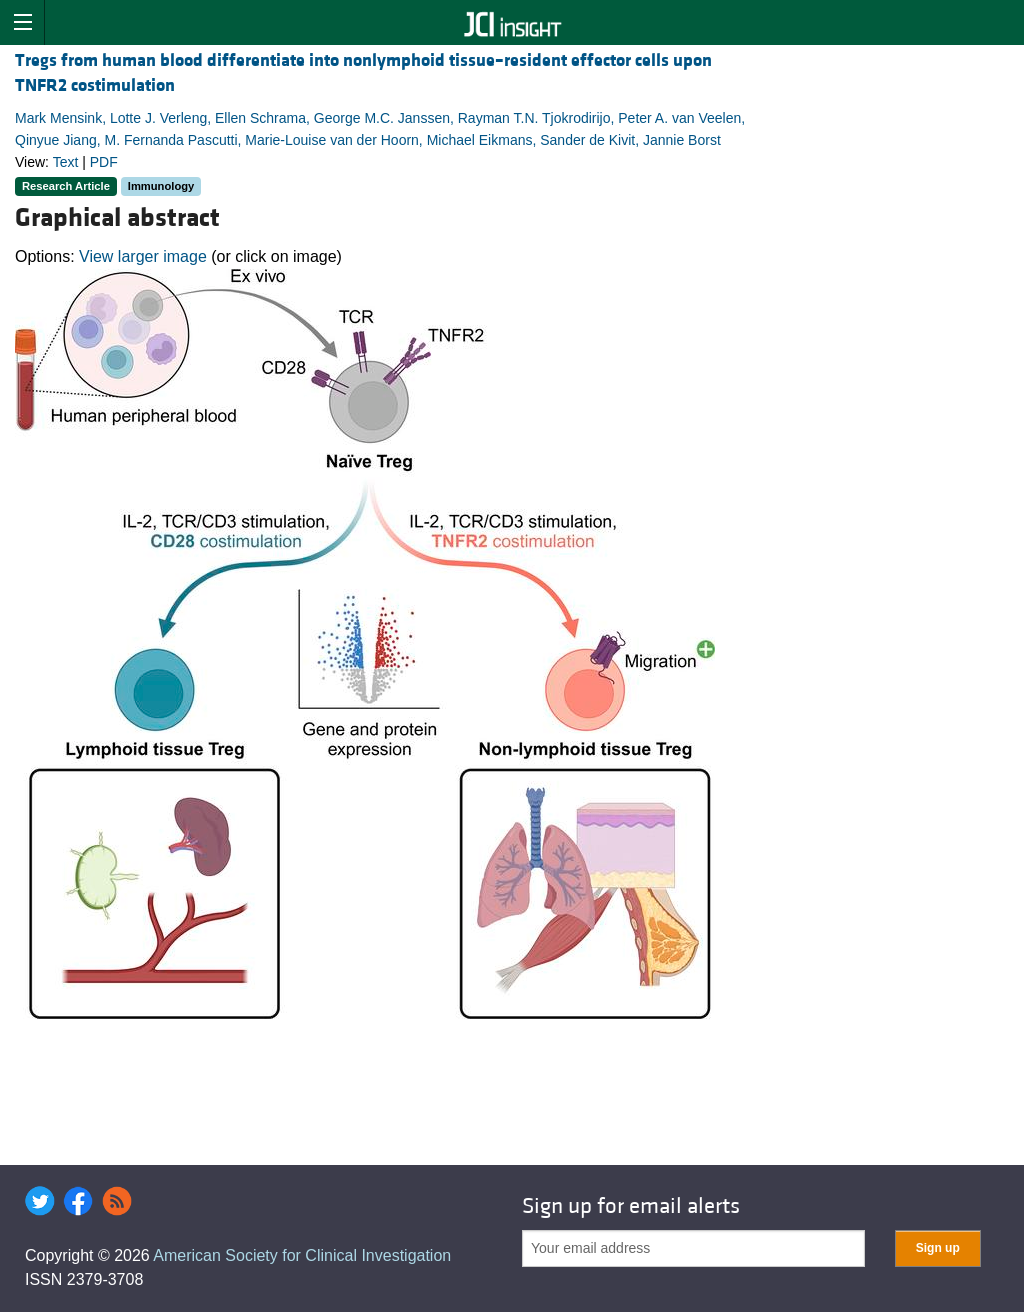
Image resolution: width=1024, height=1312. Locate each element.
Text (66, 162)
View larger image (143, 256)
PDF (104, 162)
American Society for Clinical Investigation (302, 1255)
